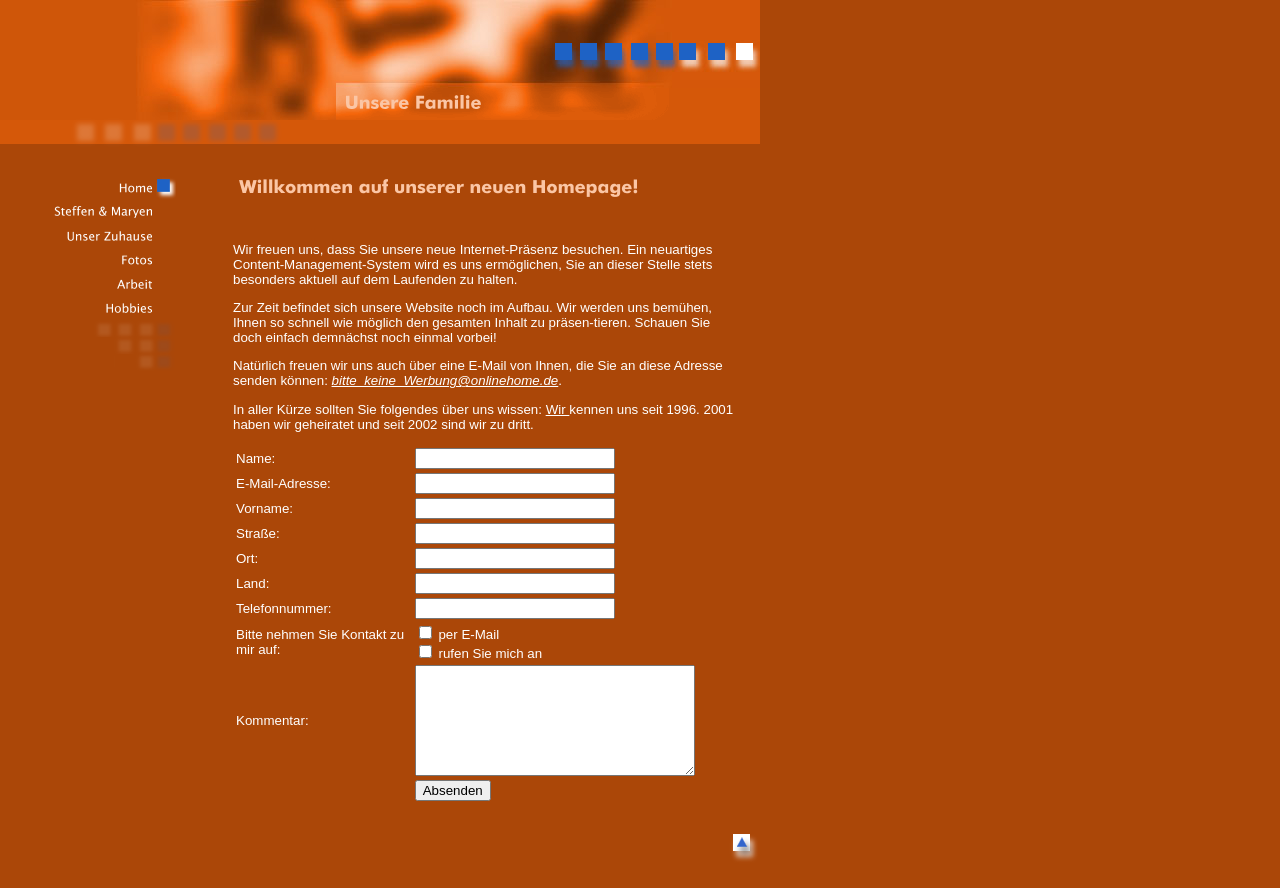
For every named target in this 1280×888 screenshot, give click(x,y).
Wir (558, 409)
